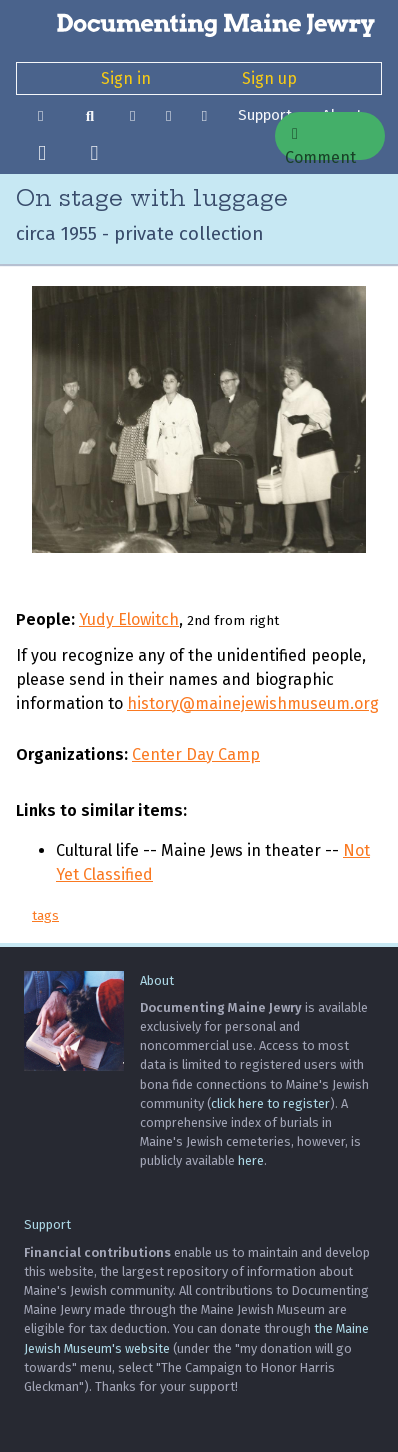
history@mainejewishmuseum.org (253, 703)
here (251, 1160)
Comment (320, 143)
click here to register (270, 1103)
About (157, 980)
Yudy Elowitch (129, 619)
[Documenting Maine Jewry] (199, 24)
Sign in (126, 78)
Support (265, 115)
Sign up (269, 78)
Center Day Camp (196, 754)
